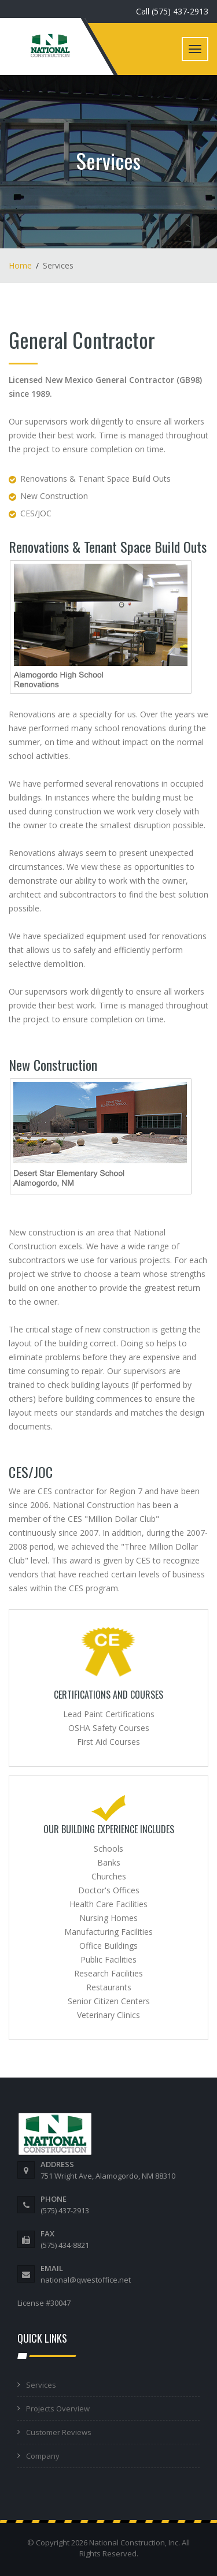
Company (43, 2456)
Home (20, 265)
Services (41, 2385)
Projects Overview (58, 2408)
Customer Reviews (58, 2432)
